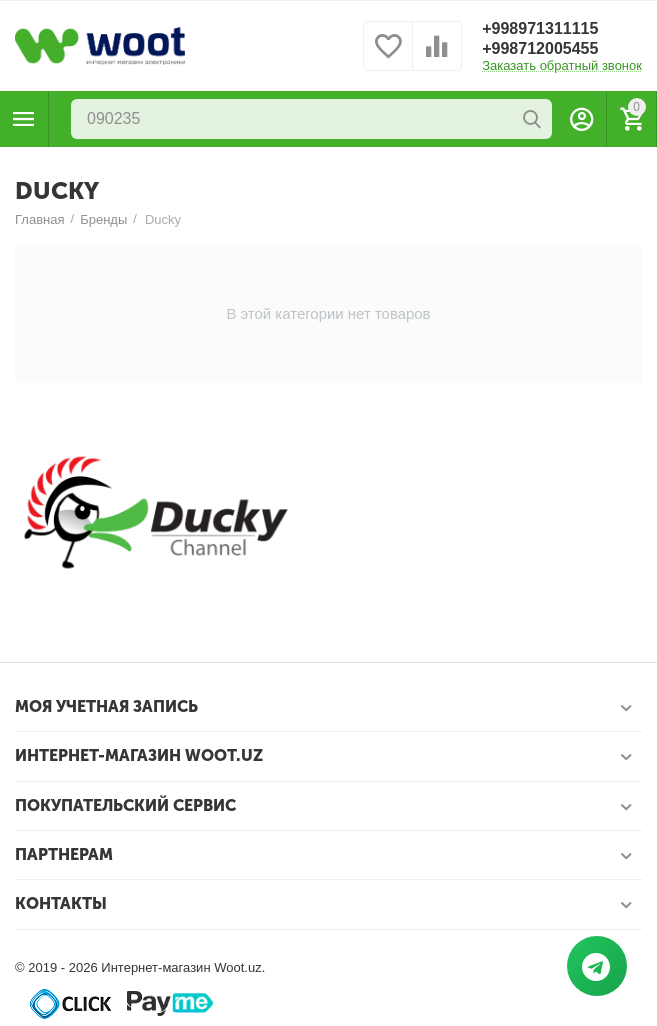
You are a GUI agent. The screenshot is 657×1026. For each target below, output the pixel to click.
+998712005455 (540, 48)
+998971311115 (540, 28)
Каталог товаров (24, 119)
